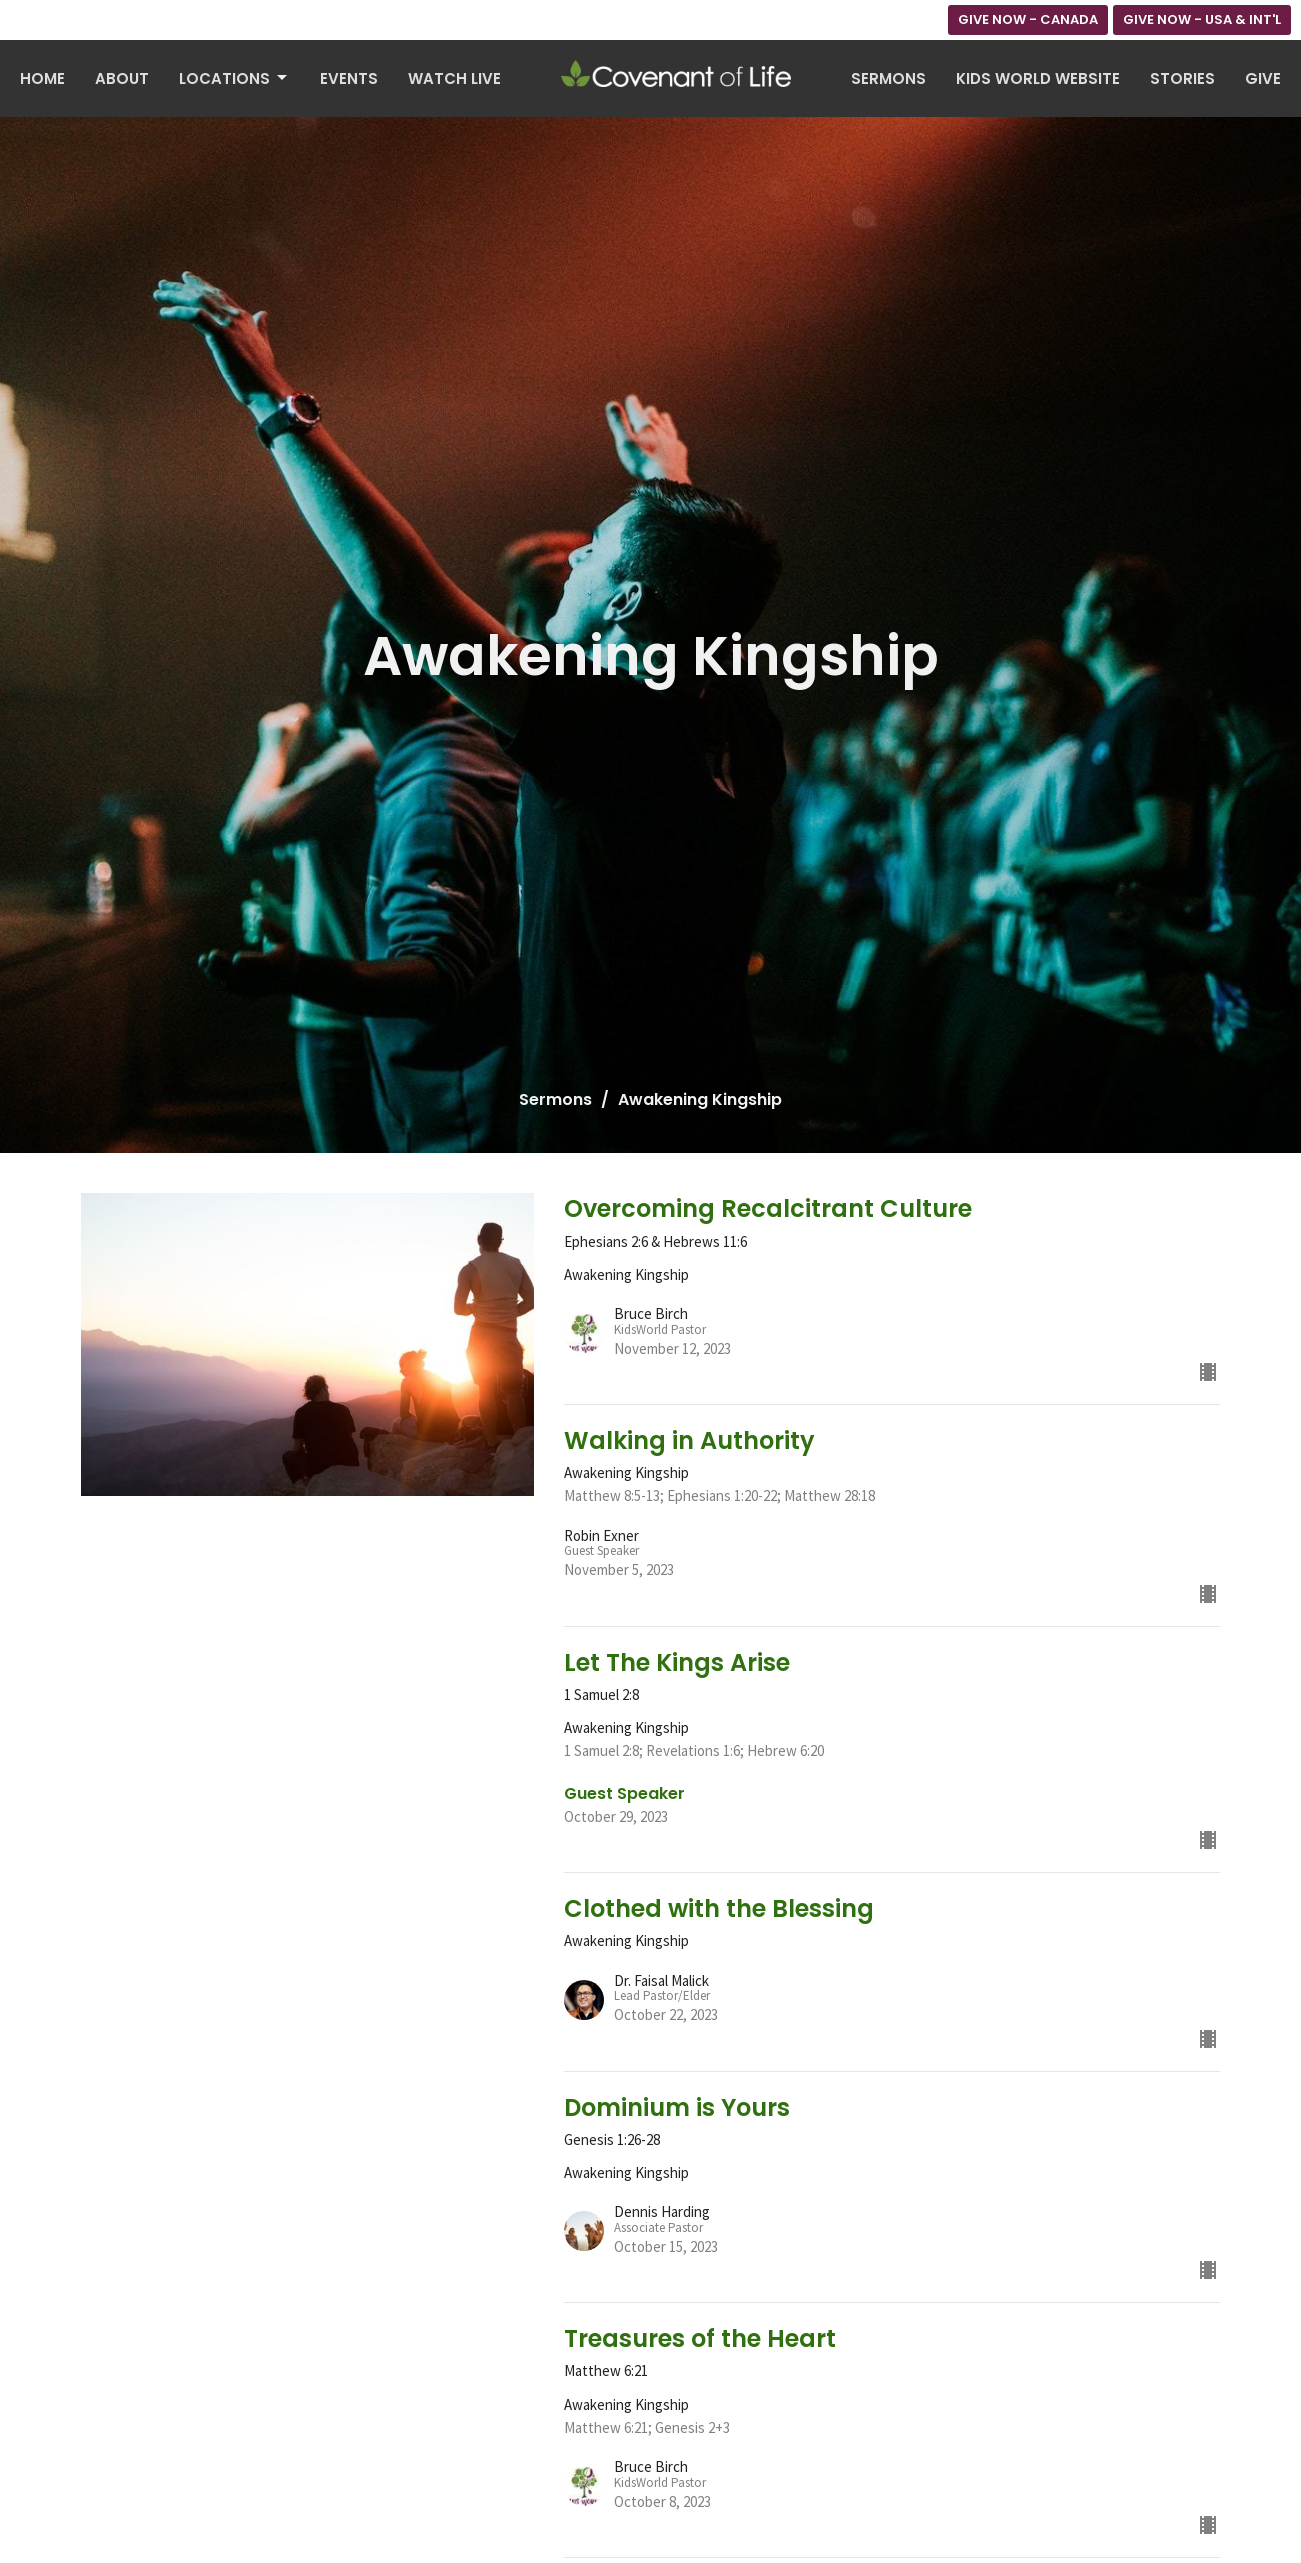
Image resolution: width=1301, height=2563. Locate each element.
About (122, 78)
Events (349, 78)
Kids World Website (1038, 78)
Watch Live (454, 78)
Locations (234, 78)
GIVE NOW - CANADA (1028, 19)
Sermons (888, 78)
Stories (1182, 78)
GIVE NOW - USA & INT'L (1202, 19)
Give (1263, 78)
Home (42, 78)
